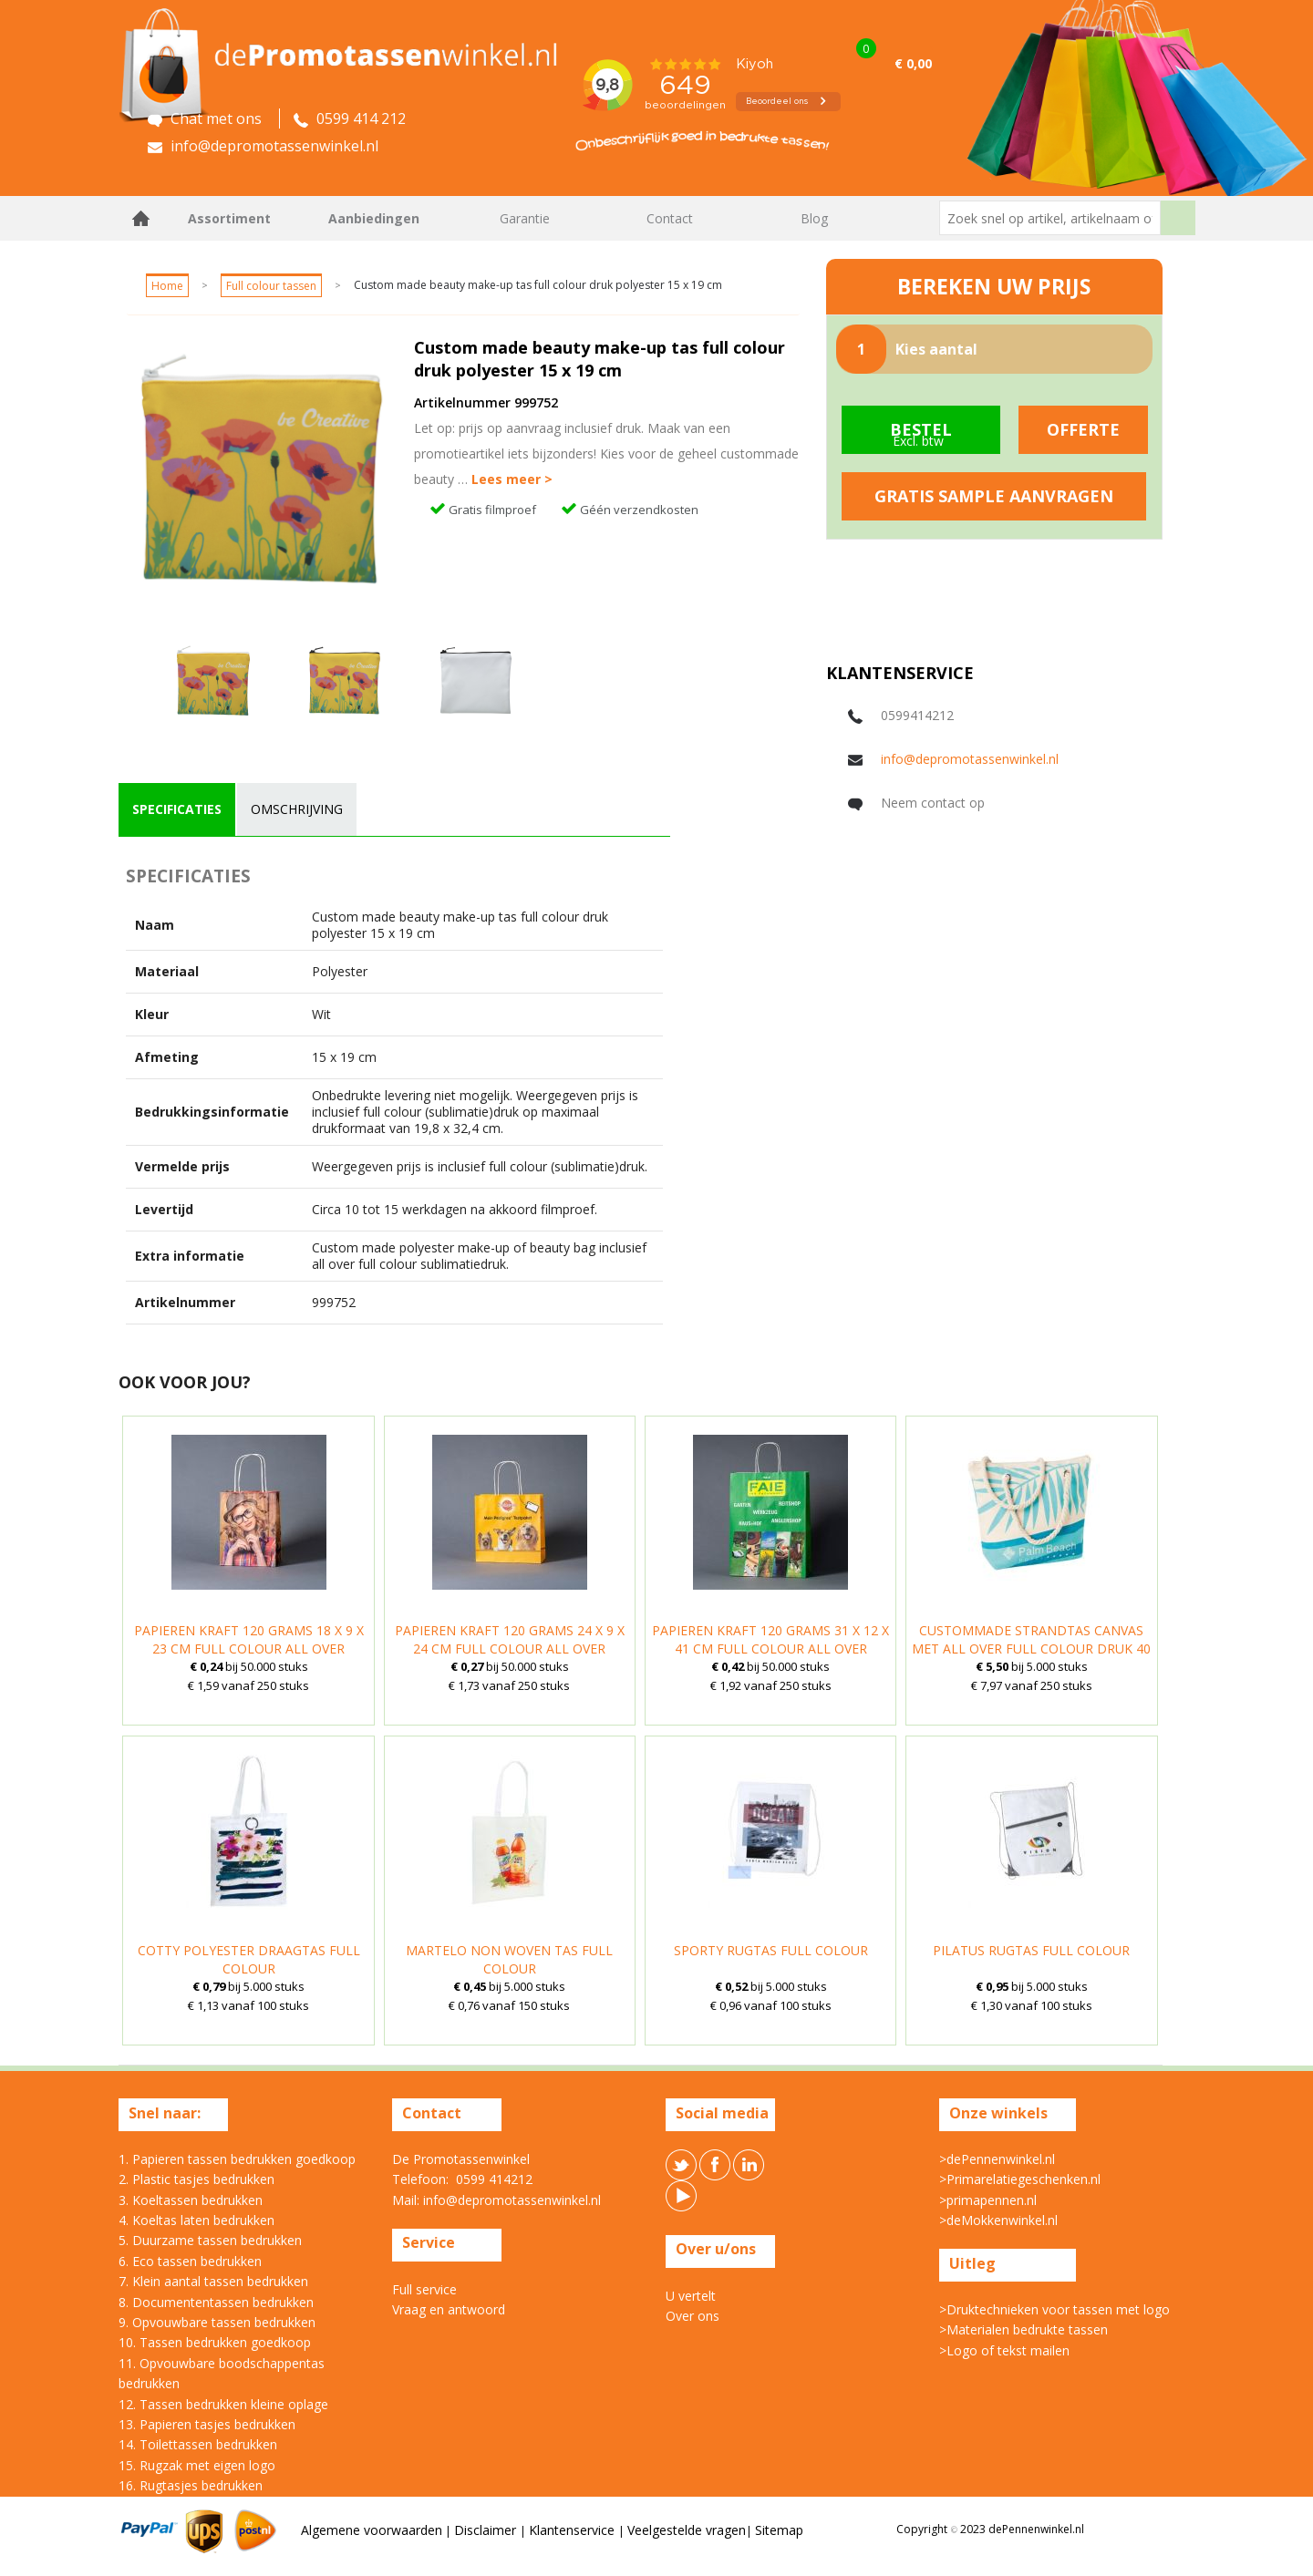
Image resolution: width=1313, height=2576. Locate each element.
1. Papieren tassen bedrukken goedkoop (237, 2159)
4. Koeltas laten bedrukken (196, 2220)
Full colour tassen (271, 286)
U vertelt (691, 2295)
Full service (424, 2289)
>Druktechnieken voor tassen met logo (1054, 2309)
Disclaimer (487, 2530)
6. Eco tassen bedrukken (190, 2261)
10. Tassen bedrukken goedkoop (215, 2342)
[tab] (177, 809)
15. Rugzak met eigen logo (197, 2465)
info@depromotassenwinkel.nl (970, 759)
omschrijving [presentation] (297, 809)
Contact (669, 218)
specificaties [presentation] (177, 809)
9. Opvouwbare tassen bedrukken (217, 2322)
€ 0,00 (913, 63)
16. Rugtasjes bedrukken (191, 2485)
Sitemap (779, 2530)
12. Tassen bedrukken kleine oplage (223, 2404)
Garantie (525, 218)
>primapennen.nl (988, 2200)
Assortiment (229, 218)
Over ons (692, 2315)
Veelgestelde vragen (686, 2530)
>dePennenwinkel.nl (997, 2159)
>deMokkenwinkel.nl (998, 2220)
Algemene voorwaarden (371, 2530)
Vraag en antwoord (448, 2309)
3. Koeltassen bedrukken (191, 2200)
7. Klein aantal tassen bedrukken (213, 2281)
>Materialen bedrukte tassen (1023, 2329)
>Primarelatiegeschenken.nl (1020, 2179)
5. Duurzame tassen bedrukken (210, 2240)
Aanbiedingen (373, 218)
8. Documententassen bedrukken (216, 2302)
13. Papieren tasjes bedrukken (207, 2424)
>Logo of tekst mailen (1004, 2350)
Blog (814, 218)
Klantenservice (573, 2530)
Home (141, 218)
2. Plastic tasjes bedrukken (196, 2179)
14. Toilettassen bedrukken (198, 2444)
